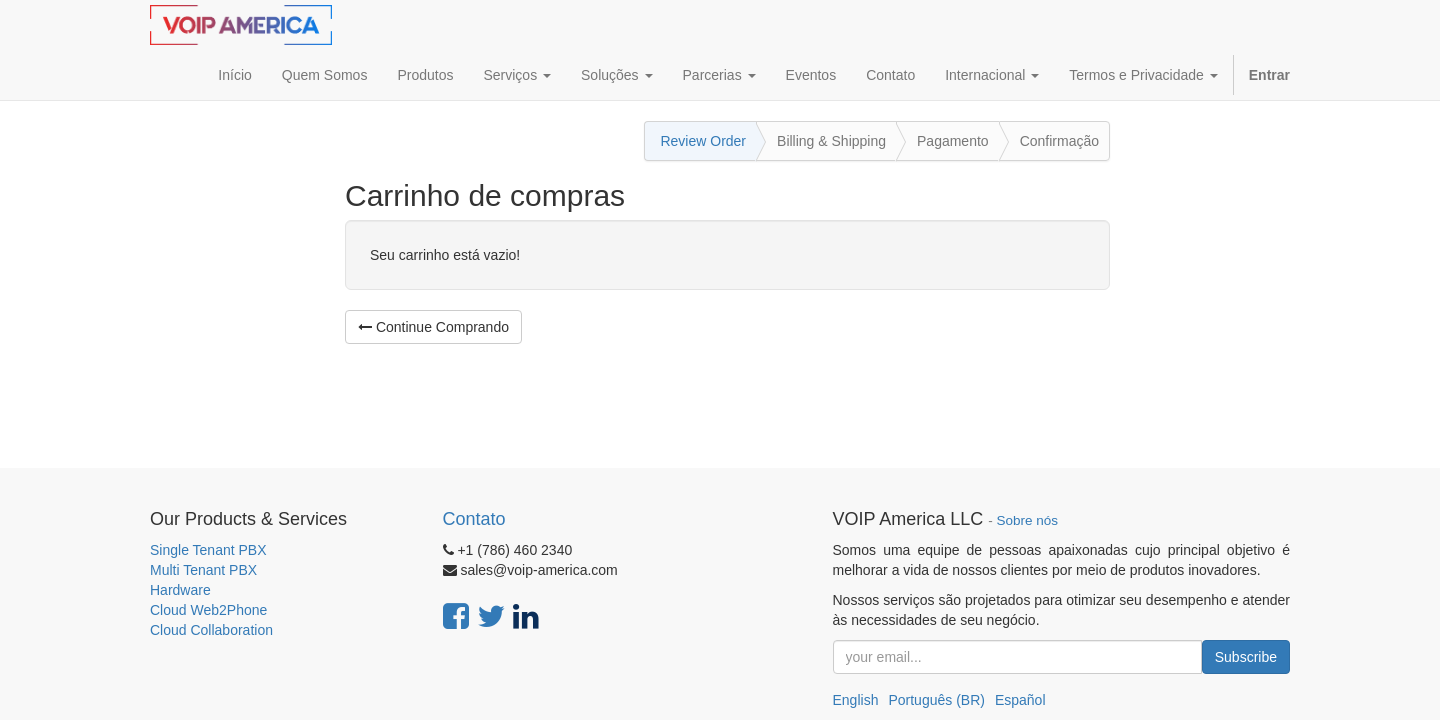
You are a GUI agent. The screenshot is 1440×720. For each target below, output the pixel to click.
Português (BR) (936, 700)
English (856, 700)
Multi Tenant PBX (203, 570)
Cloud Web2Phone (208, 610)
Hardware (180, 590)
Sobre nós (1028, 520)
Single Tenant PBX (208, 550)
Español (1020, 700)
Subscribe (1246, 657)
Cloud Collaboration (211, 630)
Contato (474, 519)
